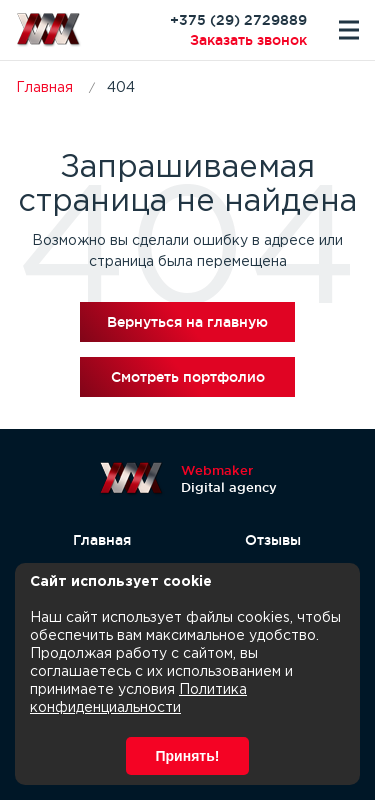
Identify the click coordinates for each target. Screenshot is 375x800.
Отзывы (273, 540)
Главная (102, 540)
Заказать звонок (248, 40)
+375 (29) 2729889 (238, 20)
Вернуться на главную (187, 322)
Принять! (188, 756)
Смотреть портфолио (188, 377)
